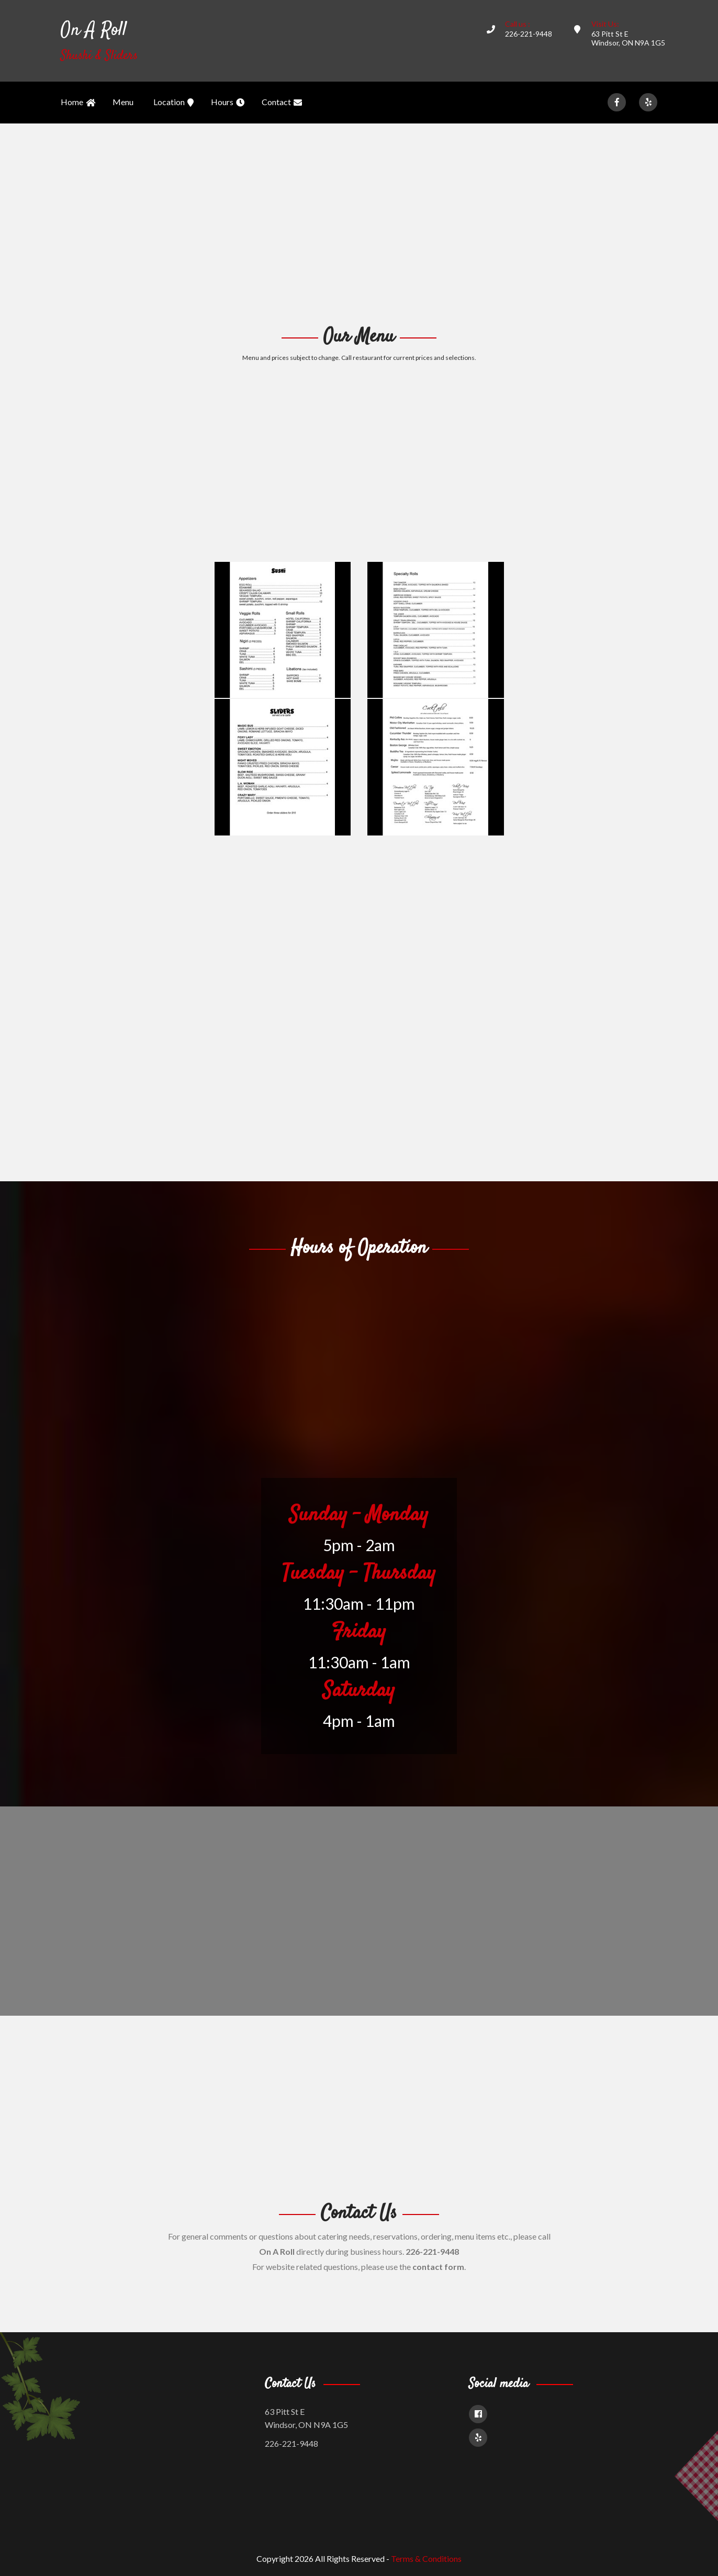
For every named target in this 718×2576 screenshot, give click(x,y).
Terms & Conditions (426, 2558)
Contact (282, 102)
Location (173, 102)
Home (78, 102)
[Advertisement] (359, 223)
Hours (227, 102)
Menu (123, 102)
